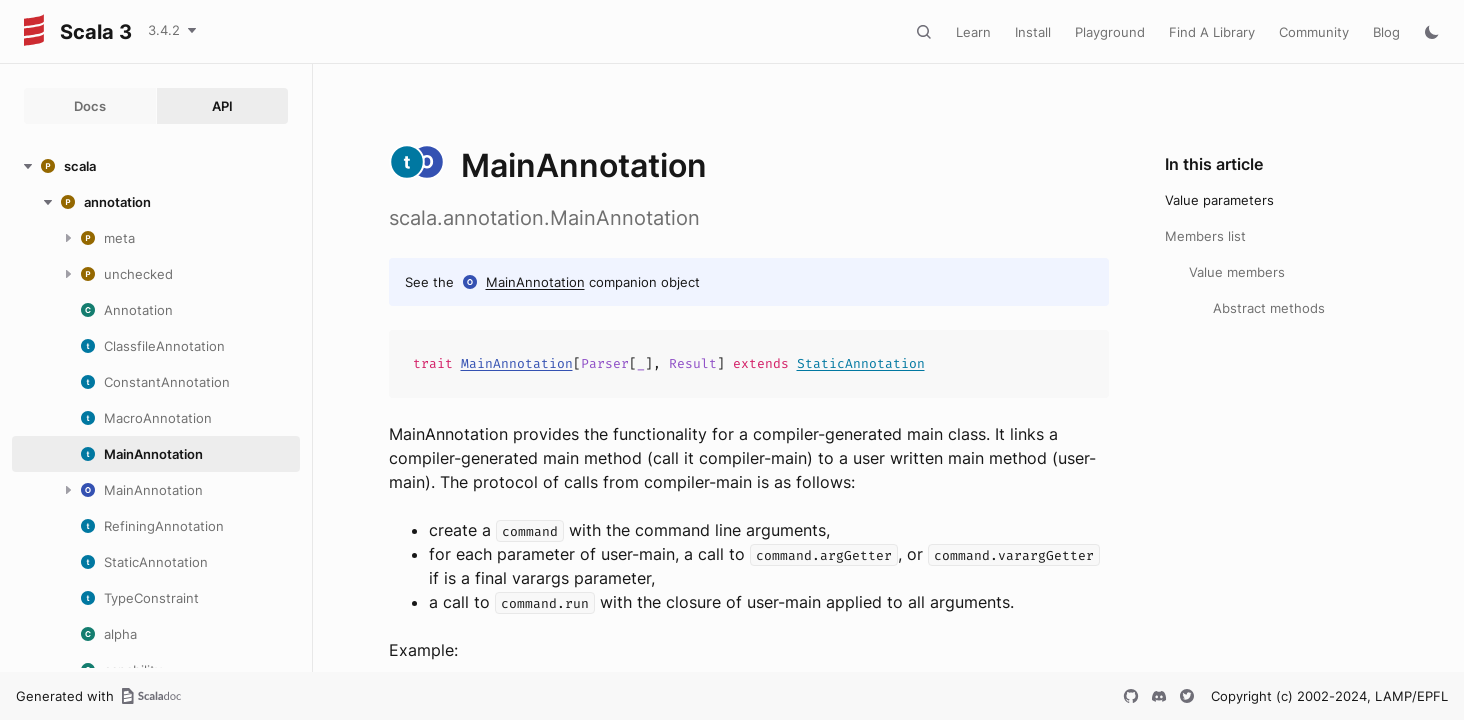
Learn (973, 32)
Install (1033, 32)
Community (1314, 32)
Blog (1386, 32)
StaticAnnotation (861, 363)
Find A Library (1212, 32)
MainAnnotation (535, 282)
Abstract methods (1269, 308)
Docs (90, 106)
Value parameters (1219, 200)
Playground (1110, 32)
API (222, 106)
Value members (1237, 272)
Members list (1205, 236)
